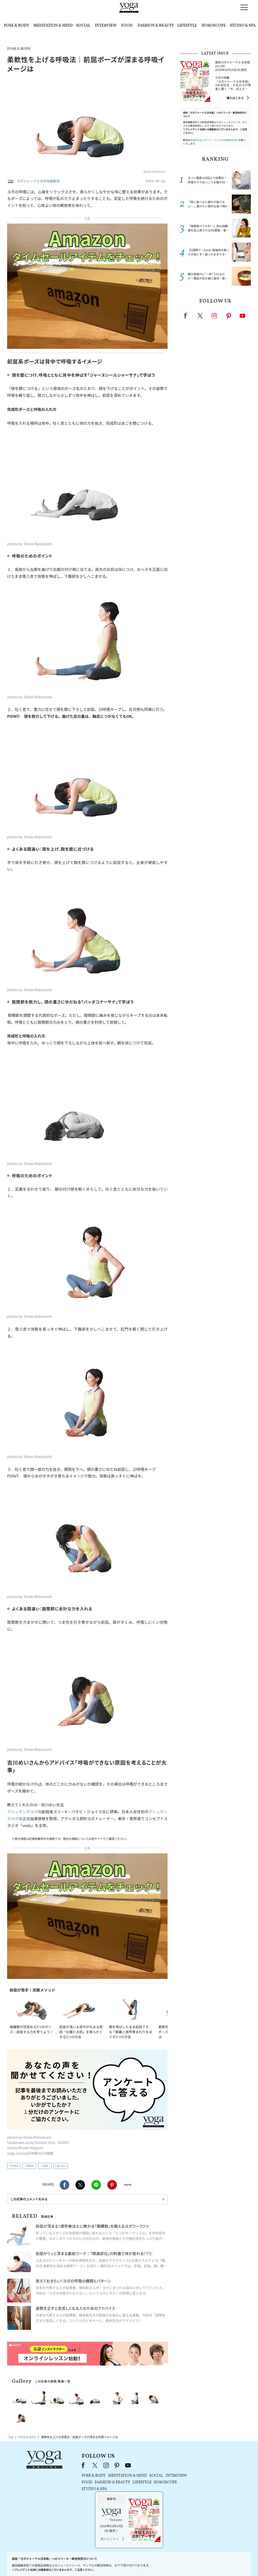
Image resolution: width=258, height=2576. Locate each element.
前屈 (45, 2165)
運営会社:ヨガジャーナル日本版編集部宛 (214, 140)
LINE (96, 2185)
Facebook (64, 2185)
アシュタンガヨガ (22, 1811)
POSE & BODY (16, 25)
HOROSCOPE (214, 25)
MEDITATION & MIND (53, 25)
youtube (114, 2465)
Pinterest (112, 2185)
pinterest (229, 316)
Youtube (242, 316)
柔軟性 (30, 2165)
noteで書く (128, 2185)
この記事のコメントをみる (29, 2199)
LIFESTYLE (187, 25)
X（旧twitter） (80, 2185)
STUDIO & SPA (243, 25)
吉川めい (61, 2165)
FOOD (127, 25)
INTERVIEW (106, 25)
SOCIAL (83, 25)
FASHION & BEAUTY (156, 25)
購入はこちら (235, 98)
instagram (214, 315)
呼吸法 (14, 2165)
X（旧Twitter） (82, 2465)
